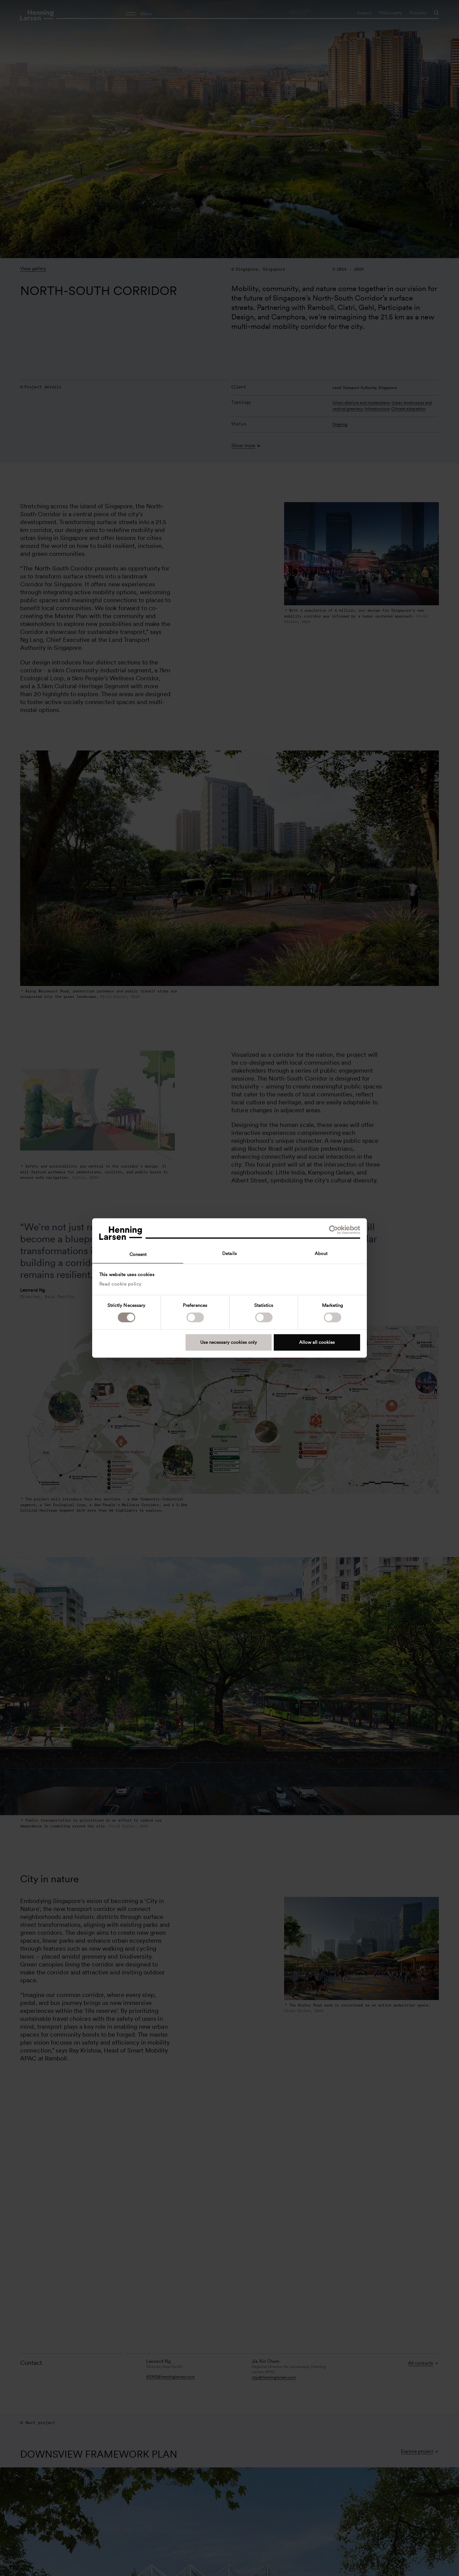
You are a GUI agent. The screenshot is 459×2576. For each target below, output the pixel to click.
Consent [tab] (138, 1254)
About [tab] (321, 1253)
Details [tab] (229, 1253)
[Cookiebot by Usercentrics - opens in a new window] (333, 1229)
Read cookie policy (120, 1284)
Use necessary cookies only (228, 1342)
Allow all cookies (317, 1342)
